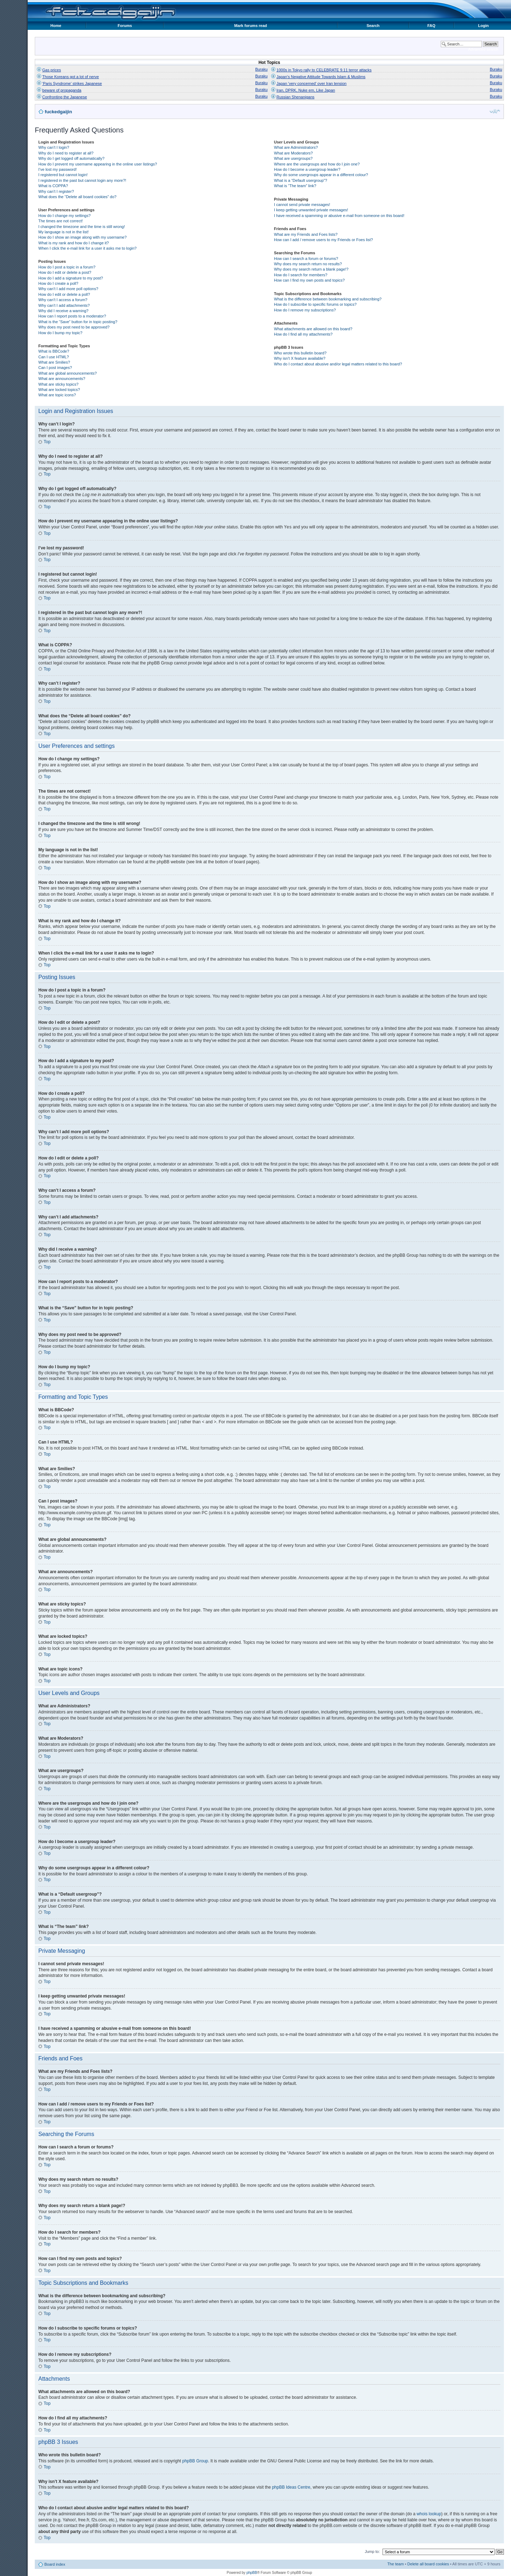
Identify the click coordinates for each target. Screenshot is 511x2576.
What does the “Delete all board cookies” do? (77, 197)
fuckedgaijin (58, 111)
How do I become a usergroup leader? (307, 169)
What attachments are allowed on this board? (313, 329)
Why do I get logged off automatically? (71, 158)
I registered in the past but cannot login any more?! (82, 180)
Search (373, 25)
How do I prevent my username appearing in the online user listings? (97, 164)
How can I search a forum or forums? (306, 258)
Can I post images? (55, 367)
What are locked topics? (59, 389)
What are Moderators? (293, 153)
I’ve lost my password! (57, 169)
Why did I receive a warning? (63, 311)
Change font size (495, 111)
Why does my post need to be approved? (74, 327)
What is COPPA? (53, 186)
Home (55, 25)
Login (483, 25)
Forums (124, 25)
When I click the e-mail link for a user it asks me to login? (87, 248)
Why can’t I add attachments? (64, 305)
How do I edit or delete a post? (64, 272)
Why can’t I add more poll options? (68, 289)
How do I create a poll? (58, 283)
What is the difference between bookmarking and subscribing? (327, 299)
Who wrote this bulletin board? (300, 353)
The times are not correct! (60, 221)
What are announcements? (61, 378)
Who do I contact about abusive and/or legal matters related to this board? (338, 364)
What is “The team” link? (295, 186)
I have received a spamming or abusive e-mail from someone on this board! (339, 215)
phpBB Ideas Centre (291, 2486)
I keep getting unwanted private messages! (311, 210)
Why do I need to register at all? (65, 153)
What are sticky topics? (58, 384)
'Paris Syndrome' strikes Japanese (72, 83)
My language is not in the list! (63, 232)
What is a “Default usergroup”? (300, 180)
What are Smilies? (54, 362)
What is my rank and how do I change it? (73, 243)
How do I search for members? (300, 275)
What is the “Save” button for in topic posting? (77, 322)
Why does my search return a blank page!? (311, 269)
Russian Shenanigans (295, 97)
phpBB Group (195, 2460)
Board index (54, 2564)
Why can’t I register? (56, 191)
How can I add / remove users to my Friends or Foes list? (323, 240)
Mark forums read (250, 25)
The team (395, 2563)
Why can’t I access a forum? (62, 300)
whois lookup (429, 2513)
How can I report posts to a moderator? (72, 316)
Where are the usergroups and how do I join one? (317, 164)
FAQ (431, 25)
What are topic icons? (57, 395)
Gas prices (51, 70)
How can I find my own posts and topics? (309, 280)
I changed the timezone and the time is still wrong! (81, 226)
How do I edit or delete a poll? (64, 294)
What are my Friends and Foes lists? (305, 234)
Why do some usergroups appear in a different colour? (321, 175)
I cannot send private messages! (302, 204)
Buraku (261, 69)
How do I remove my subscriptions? (305, 310)
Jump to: (372, 2551)
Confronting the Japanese (64, 97)
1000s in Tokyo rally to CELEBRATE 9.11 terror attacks (324, 70)
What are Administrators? (296, 147)
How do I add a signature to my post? (70, 278)
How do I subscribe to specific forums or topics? (315, 304)
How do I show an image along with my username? (82, 237)
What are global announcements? (67, 373)
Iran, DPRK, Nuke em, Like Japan (305, 90)
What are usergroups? (293, 158)
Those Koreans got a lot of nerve (70, 77)
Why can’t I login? (53, 147)
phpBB (251, 2572)
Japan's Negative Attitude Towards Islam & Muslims (321, 77)
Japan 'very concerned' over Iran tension (311, 83)
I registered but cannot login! (63, 175)
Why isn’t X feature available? (299, 358)
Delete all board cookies (428, 2563)
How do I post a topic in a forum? (66, 267)
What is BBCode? (53, 351)
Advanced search (483, 49)
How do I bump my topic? (60, 333)
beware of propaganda (61, 90)
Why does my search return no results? (308, 264)
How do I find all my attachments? (303, 334)
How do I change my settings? (64, 215)
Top (47, 441)
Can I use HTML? (53, 357)
